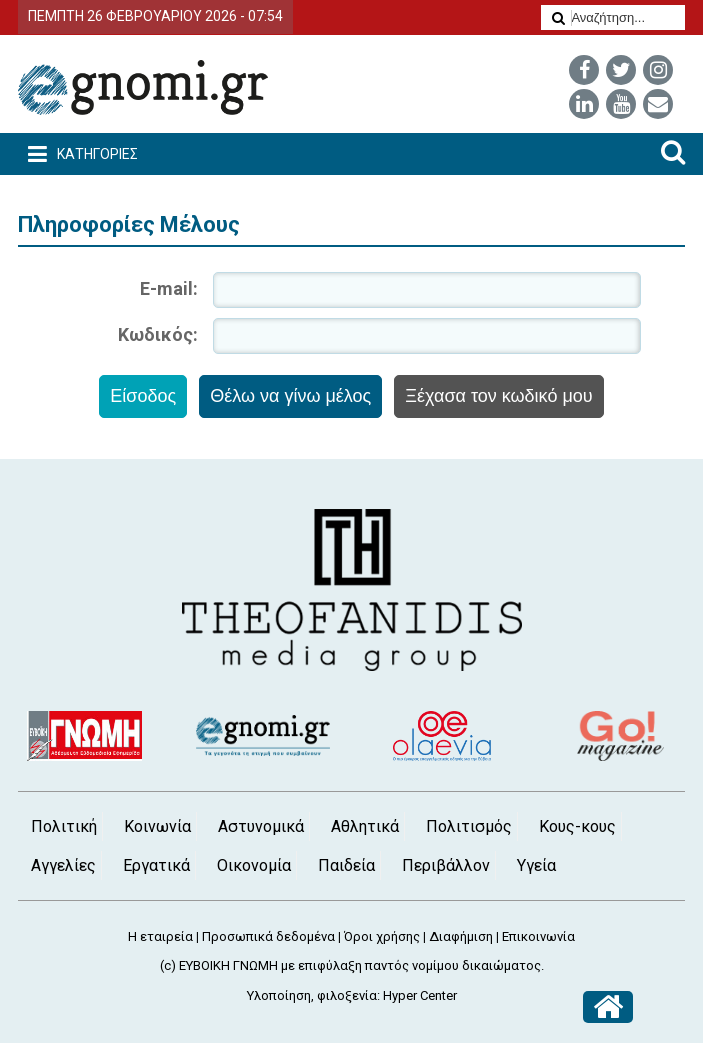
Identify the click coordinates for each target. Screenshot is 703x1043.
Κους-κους (577, 826)
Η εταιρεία (160, 936)
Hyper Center (420, 995)
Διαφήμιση (461, 936)
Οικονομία (254, 865)
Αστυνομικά (261, 826)
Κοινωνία (157, 826)
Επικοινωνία (538, 936)
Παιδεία (346, 865)
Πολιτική (64, 826)
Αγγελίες (63, 865)
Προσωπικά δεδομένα (268, 936)
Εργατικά (156, 865)
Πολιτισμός (469, 826)
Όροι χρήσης (382, 936)
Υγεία (536, 865)
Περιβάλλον (446, 865)
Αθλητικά (365, 826)
